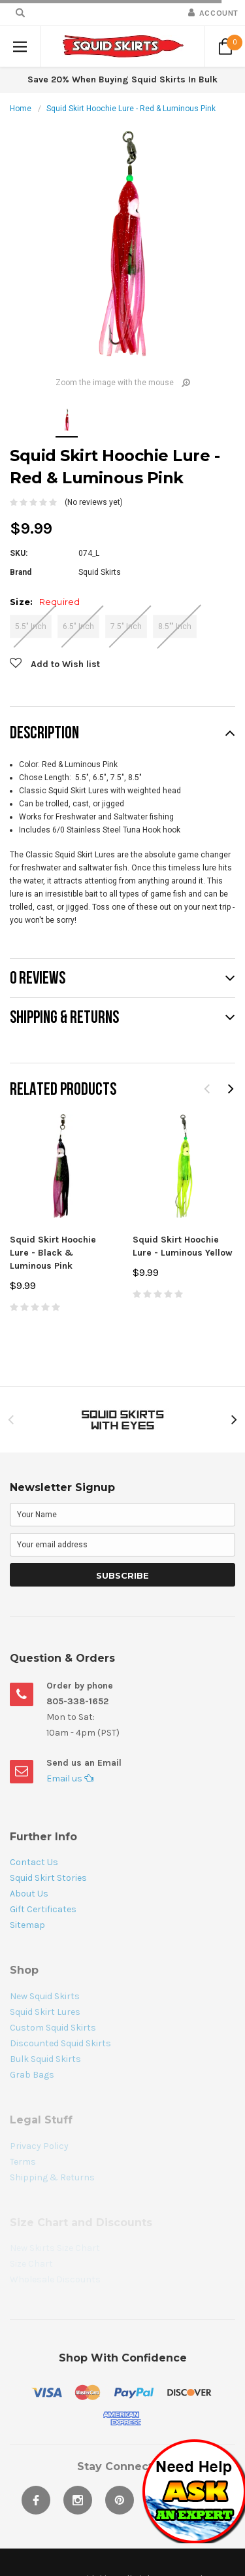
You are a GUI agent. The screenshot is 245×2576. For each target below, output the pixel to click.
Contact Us (34, 1862)
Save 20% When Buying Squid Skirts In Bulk (122, 79)
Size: (45, 601)
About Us (29, 1893)
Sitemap (27, 1925)
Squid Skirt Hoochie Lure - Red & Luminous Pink (131, 108)
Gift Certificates (43, 1909)
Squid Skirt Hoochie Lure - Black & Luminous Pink (53, 1252)
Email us (69, 1778)
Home (20, 108)
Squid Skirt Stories (48, 1877)
